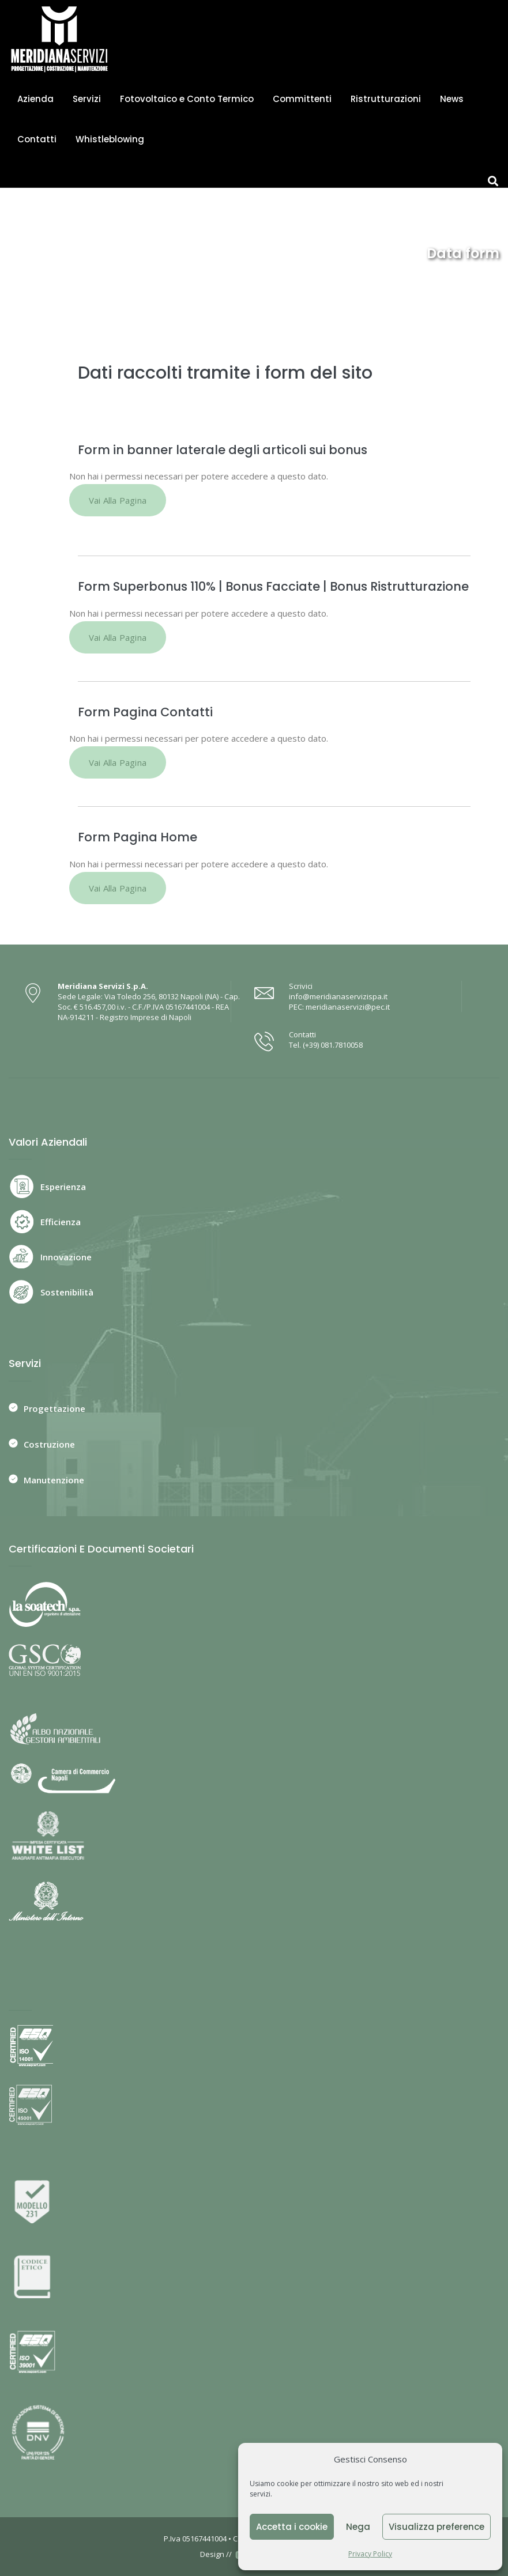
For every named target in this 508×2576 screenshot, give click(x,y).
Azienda (35, 99)
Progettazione (54, 1408)
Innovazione (66, 1257)
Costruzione (49, 1444)
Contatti (37, 139)
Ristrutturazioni (386, 99)
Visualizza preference (436, 2527)
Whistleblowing (110, 139)
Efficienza (60, 1221)
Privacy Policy (370, 2554)
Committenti (302, 99)
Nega (358, 2527)
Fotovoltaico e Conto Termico (187, 99)
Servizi (87, 99)
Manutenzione (54, 1480)
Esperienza (63, 1186)
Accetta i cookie (292, 2527)
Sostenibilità (66, 1292)
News (452, 99)
